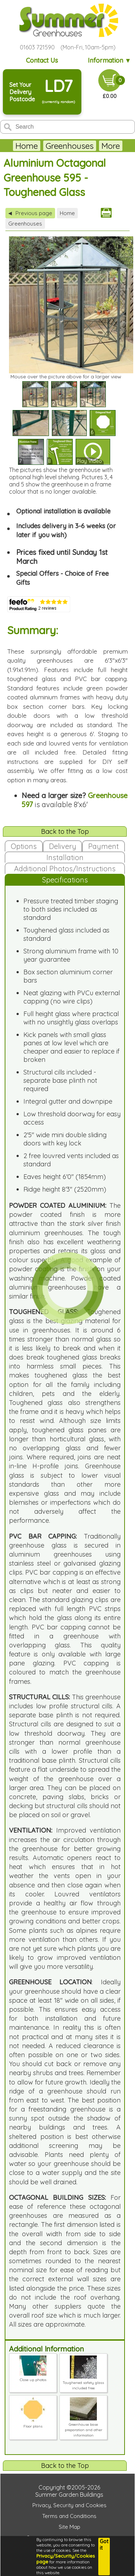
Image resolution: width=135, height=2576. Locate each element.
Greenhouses (70, 146)
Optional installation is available (63, 511)
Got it (104, 2544)
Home (26, 146)
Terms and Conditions (69, 2516)
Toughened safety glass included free (83, 2382)
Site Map (69, 2526)
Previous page (30, 213)
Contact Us (42, 60)
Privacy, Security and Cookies (69, 2505)
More (111, 146)
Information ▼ (109, 60)
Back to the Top (65, 831)
